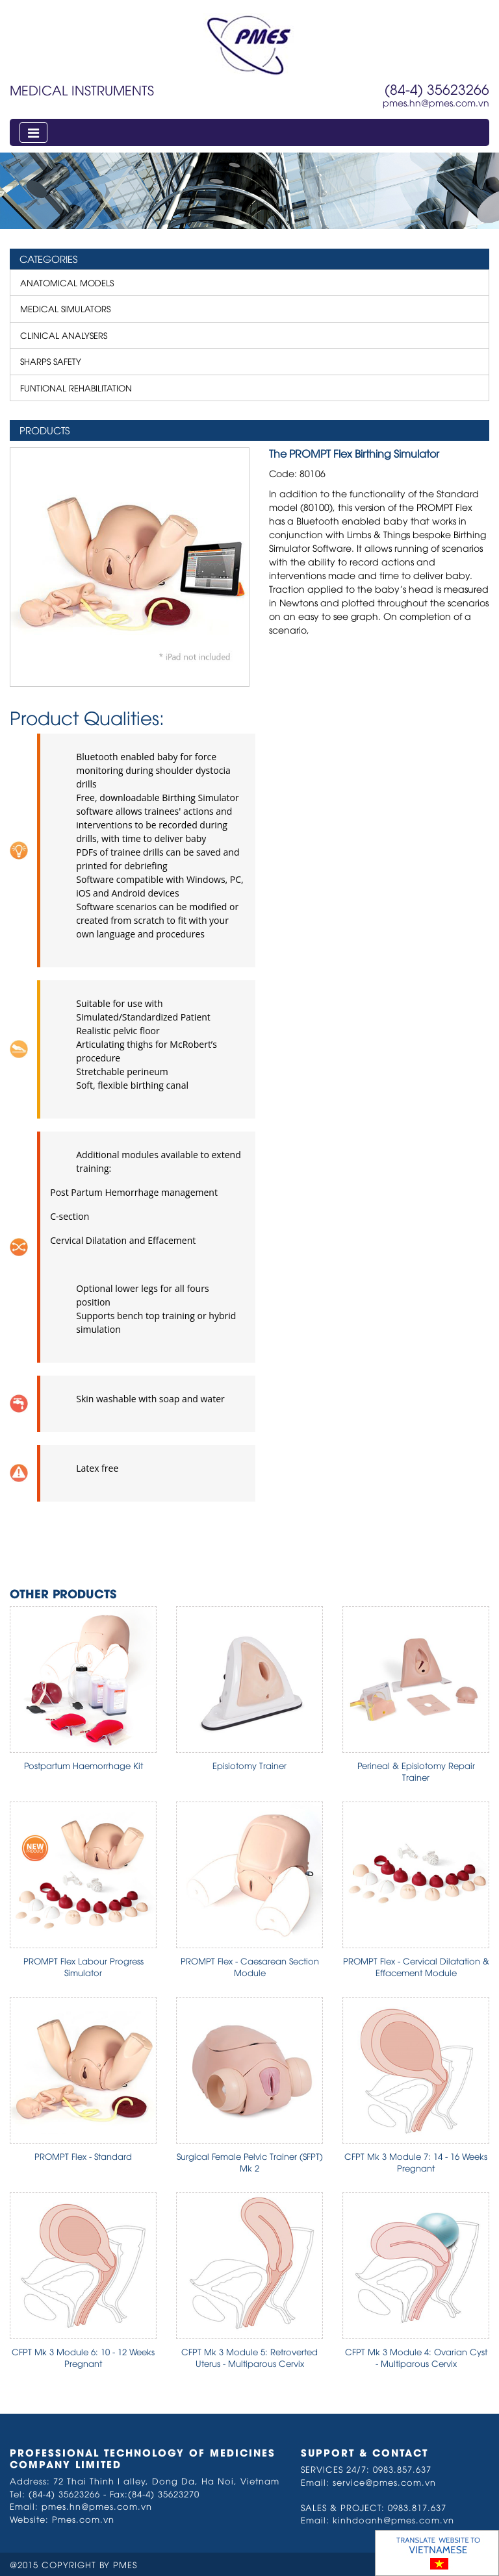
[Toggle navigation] (33, 132)
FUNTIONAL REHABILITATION (76, 387)
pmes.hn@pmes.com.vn (436, 102)
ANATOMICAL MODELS (67, 282)
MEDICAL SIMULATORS (65, 308)
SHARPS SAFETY (50, 361)
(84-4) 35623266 (437, 88)
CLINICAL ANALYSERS (63, 335)
